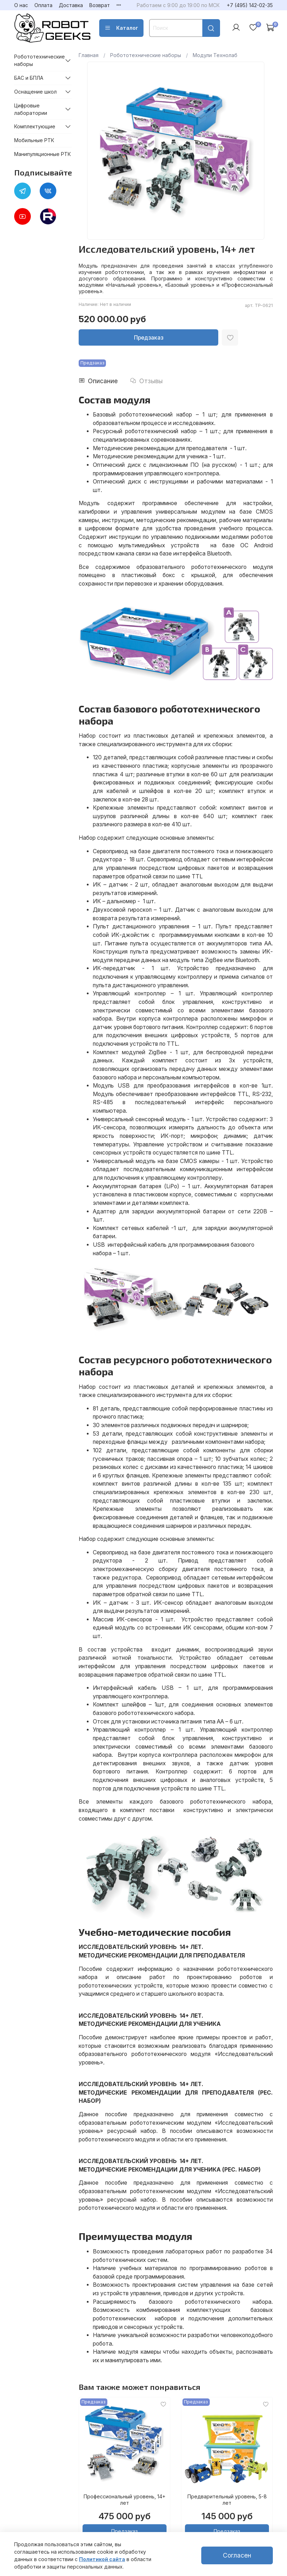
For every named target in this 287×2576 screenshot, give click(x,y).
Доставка (71, 5)
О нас (21, 5)
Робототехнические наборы (145, 55)
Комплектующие (34, 126)
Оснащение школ (35, 92)
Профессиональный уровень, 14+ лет (124, 2499)
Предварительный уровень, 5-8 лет (227, 2499)
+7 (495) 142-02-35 (250, 5)
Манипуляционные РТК (42, 154)
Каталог (121, 28)
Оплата (43, 5)
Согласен (237, 2555)
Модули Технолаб (215, 55)
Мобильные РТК (34, 140)
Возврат (99, 5)
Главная (89, 55)
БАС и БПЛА (28, 78)
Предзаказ (148, 337)
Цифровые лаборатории (30, 109)
